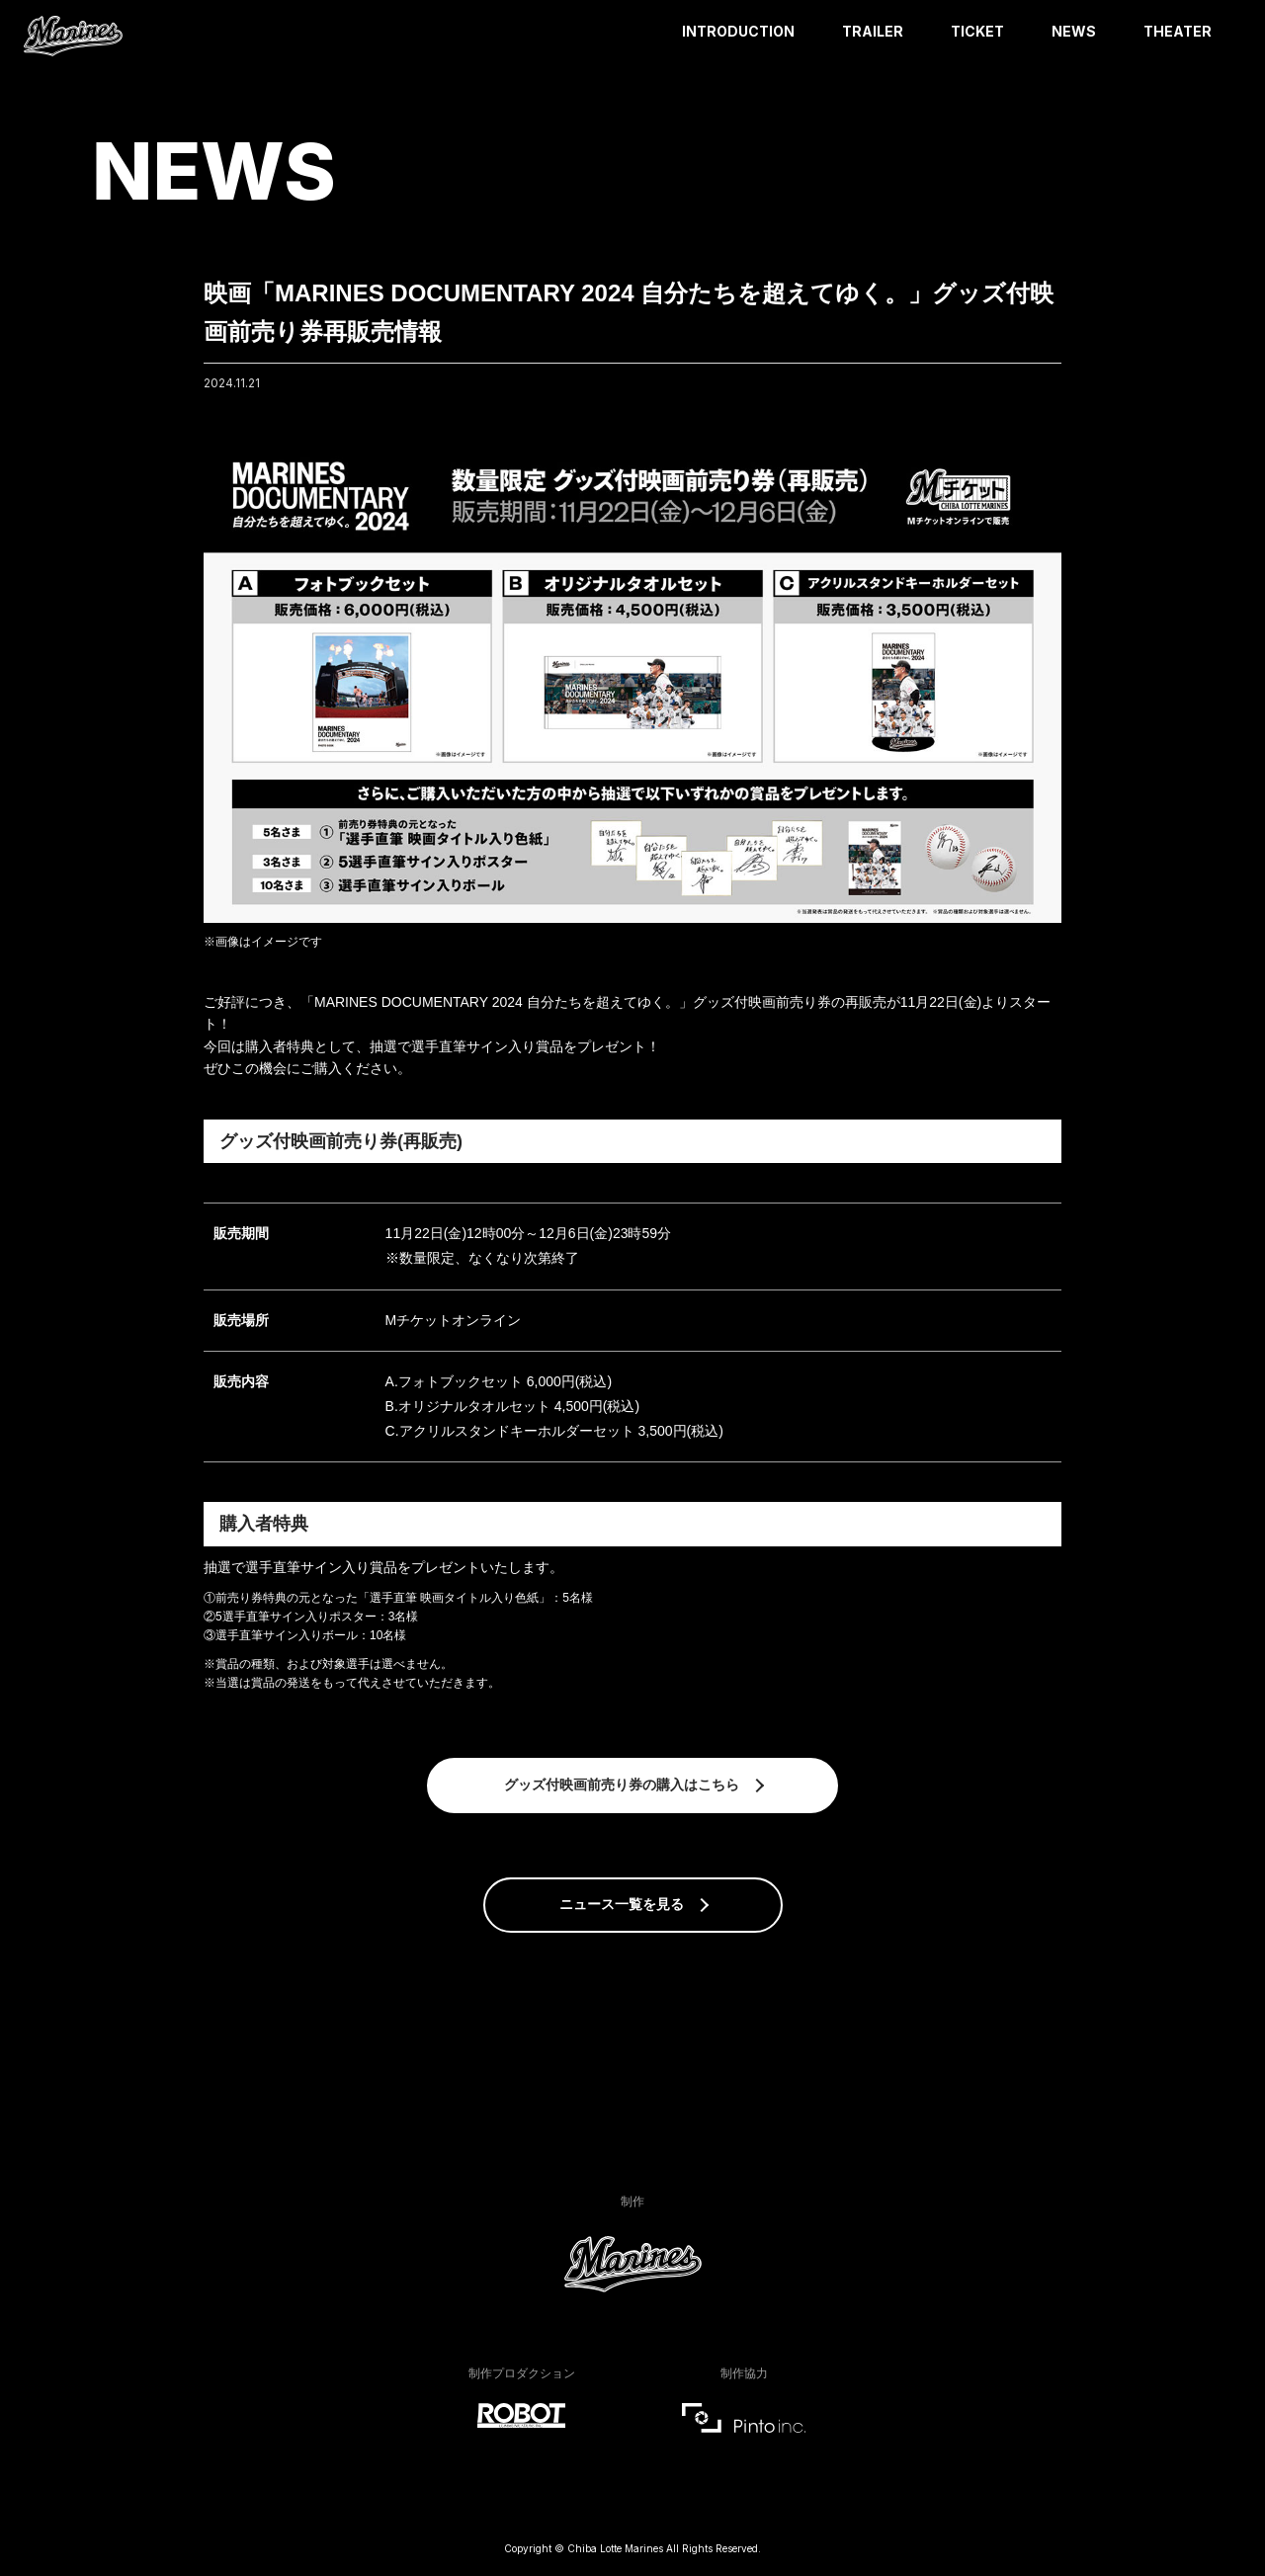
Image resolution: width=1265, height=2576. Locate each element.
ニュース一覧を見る (621, 1904)
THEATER (1177, 31)
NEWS (1074, 31)
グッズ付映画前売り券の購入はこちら (621, 1784)
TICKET (977, 31)
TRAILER (872, 31)
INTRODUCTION (738, 31)
